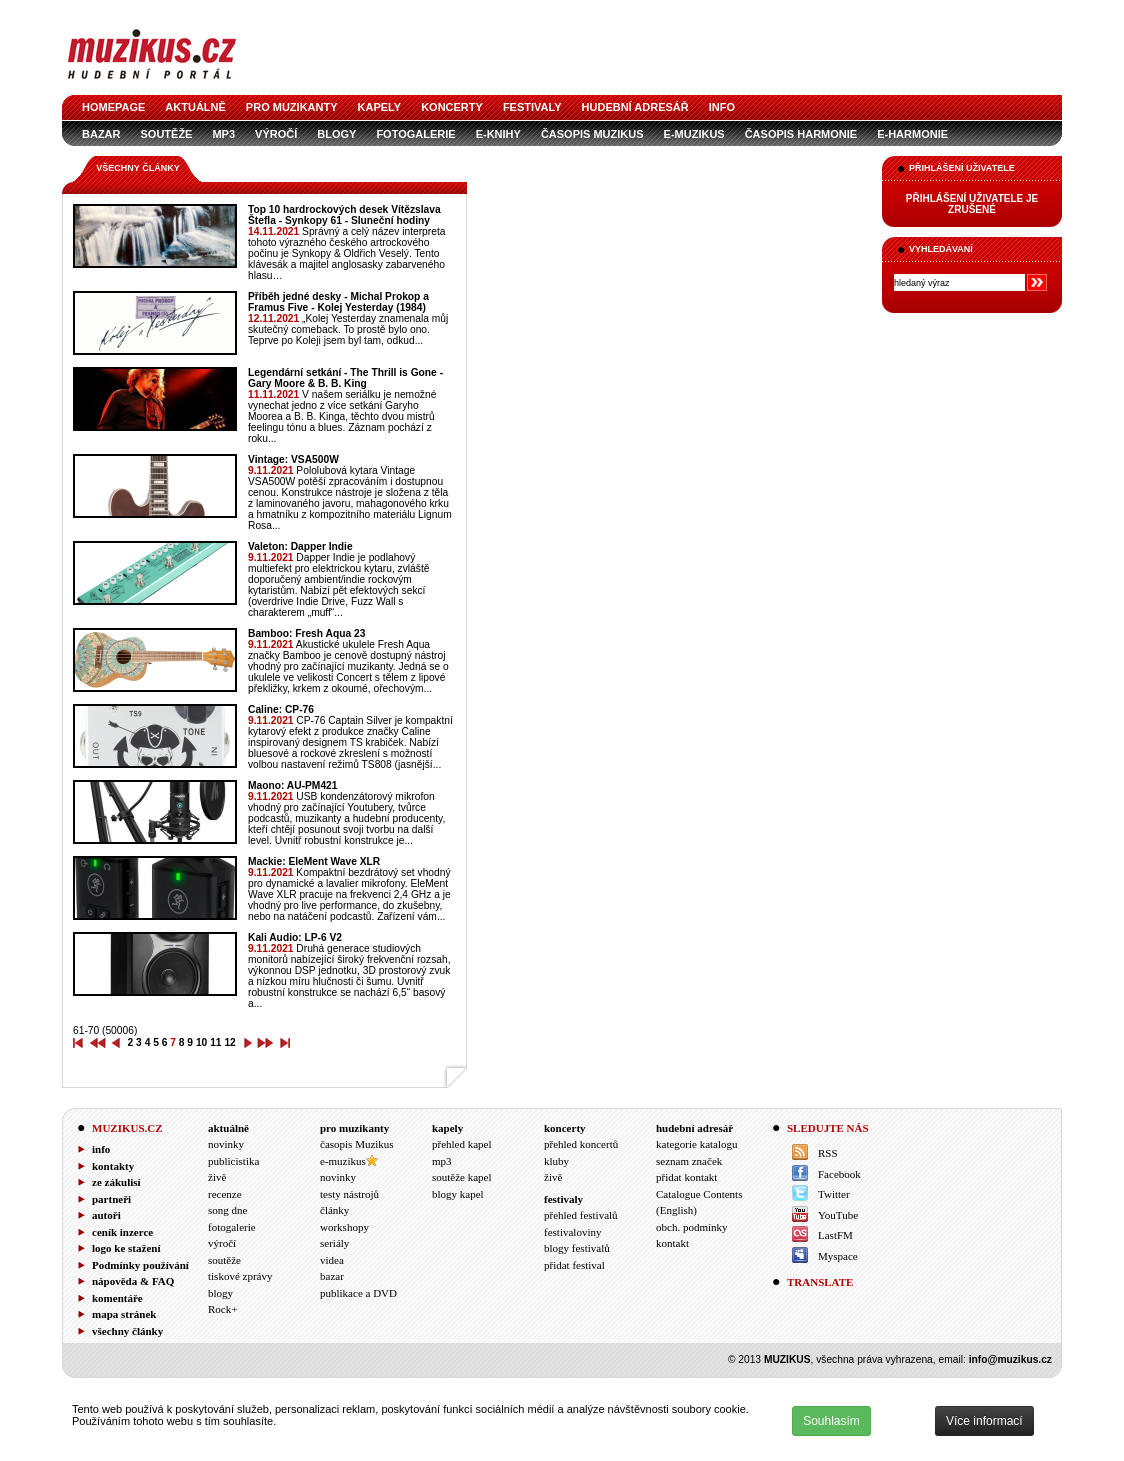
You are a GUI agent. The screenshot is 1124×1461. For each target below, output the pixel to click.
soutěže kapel (462, 1177)
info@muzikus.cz (1010, 1359)
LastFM (835, 1235)
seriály (334, 1243)
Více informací (984, 1421)
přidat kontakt (686, 1177)
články (334, 1210)
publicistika (233, 1161)
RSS (828, 1153)
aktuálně (195, 107)
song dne (227, 1210)
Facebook (839, 1174)
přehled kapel (462, 1144)
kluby (556, 1161)
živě (217, 1177)
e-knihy (498, 134)
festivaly (532, 107)
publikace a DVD (358, 1293)
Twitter (834, 1194)
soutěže (167, 134)
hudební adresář (635, 107)
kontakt (672, 1243)
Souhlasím (831, 1421)
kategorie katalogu (697, 1144)
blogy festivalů (577, 1248)
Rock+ (222, 1309)
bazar (101, 134)
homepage (113, 107)
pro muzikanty (292, 107)
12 (229, 1042)
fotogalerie (415, 134)
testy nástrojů (349, 1194)
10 (201, 1042)
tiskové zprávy (240, 1276)
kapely (380, 107)
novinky (226, 1144)
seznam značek (689, 1161)
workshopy (344, 1227)
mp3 (223, 134)
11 (215, 1042)
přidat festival (574, 1265)
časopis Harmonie (801, 134)
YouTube (838, 1215)
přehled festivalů (581, 1215)
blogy (336, 134)
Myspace (838, 1256)
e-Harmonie (912, 134)
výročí (276, 134)
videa (332, 1260)
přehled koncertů (581, 1144)
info (722, 107)
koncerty (452, 107)
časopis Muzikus (592, 134)
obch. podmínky (692, 1227)
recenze (225, 1194)
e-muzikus (694, 134)
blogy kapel (458, 1194)
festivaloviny (572, 1232)
